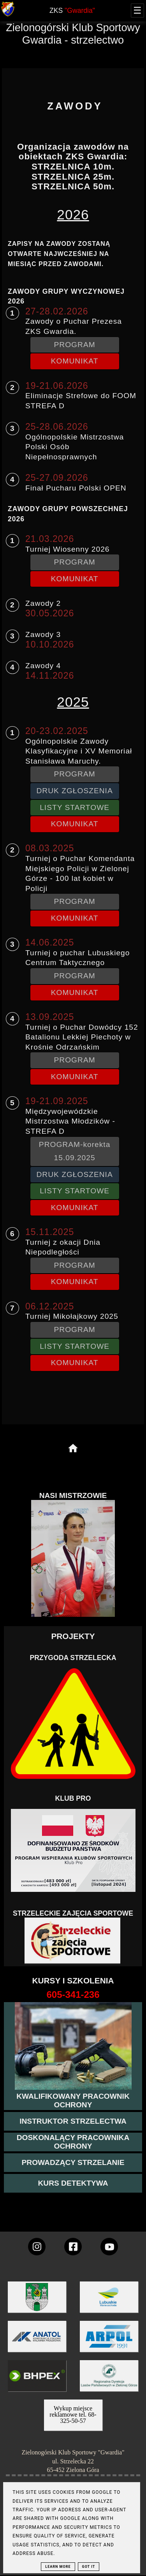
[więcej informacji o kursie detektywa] (73, 2183)
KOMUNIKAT (75, 361)
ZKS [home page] (72, 10)
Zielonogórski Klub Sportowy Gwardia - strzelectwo (73, 33)
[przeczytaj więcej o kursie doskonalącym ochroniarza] (73, 2142)
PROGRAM (74, 345)
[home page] (73, 1449)
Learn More (57, 2567)
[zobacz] (108, 2381)
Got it (88, 2567)
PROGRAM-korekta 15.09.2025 (74, 1151)
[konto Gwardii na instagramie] (37, 2246)
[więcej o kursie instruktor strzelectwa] (73, 2121)
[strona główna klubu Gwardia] (8, 14)
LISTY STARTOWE (74, 807)
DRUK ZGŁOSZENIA (74, 791)
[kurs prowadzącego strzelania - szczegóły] (72, 2162)
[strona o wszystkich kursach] (73, 1994)
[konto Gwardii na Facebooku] (73, 2246)
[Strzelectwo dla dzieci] (73, 1941)
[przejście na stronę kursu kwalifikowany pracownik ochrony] (73, 2100)
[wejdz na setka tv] (109, 2246)
